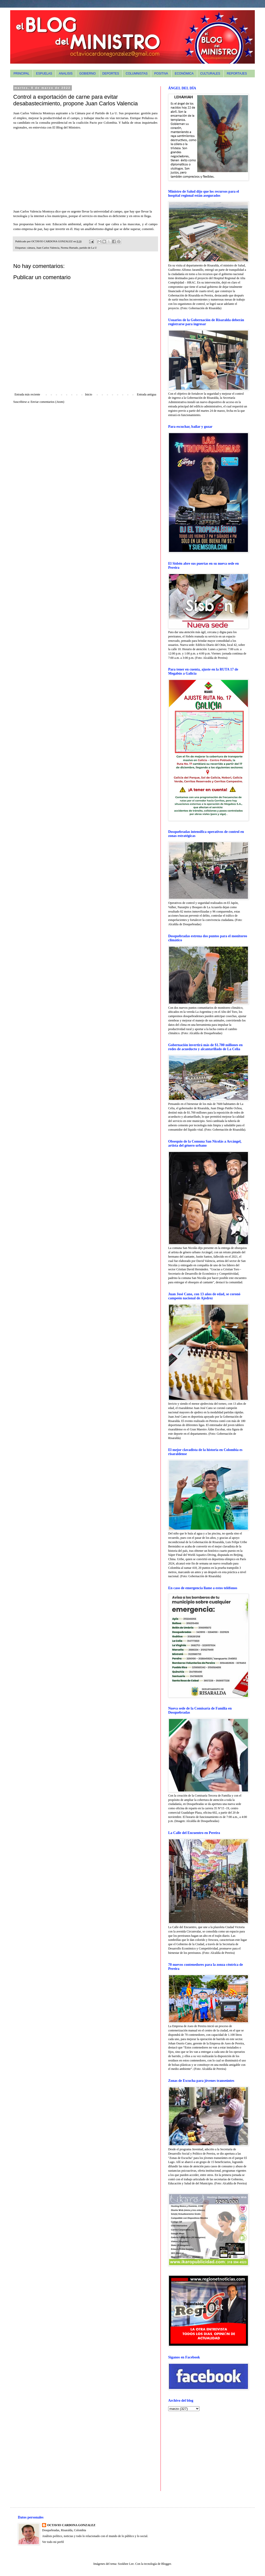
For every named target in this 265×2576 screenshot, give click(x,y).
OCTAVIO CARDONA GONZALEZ (71, 2525)
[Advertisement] (200, 2450)
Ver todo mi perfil (53, 2542)
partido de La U (88, 247)
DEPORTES (110, 73)
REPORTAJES (237, 73)
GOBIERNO (87, 73)
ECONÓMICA (184, 73)
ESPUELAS (44, 73)
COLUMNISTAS (137, 73)
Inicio (88, 394)
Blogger (166, 2564)
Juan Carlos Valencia (47, 247)
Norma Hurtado (69, 247)
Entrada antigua (146, 394)
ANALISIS (66, 73)
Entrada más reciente (27, 394)
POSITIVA (161, 73)
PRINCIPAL (21, 73)
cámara (31, 247)
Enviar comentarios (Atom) (47, 402)
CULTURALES (210, 73)
